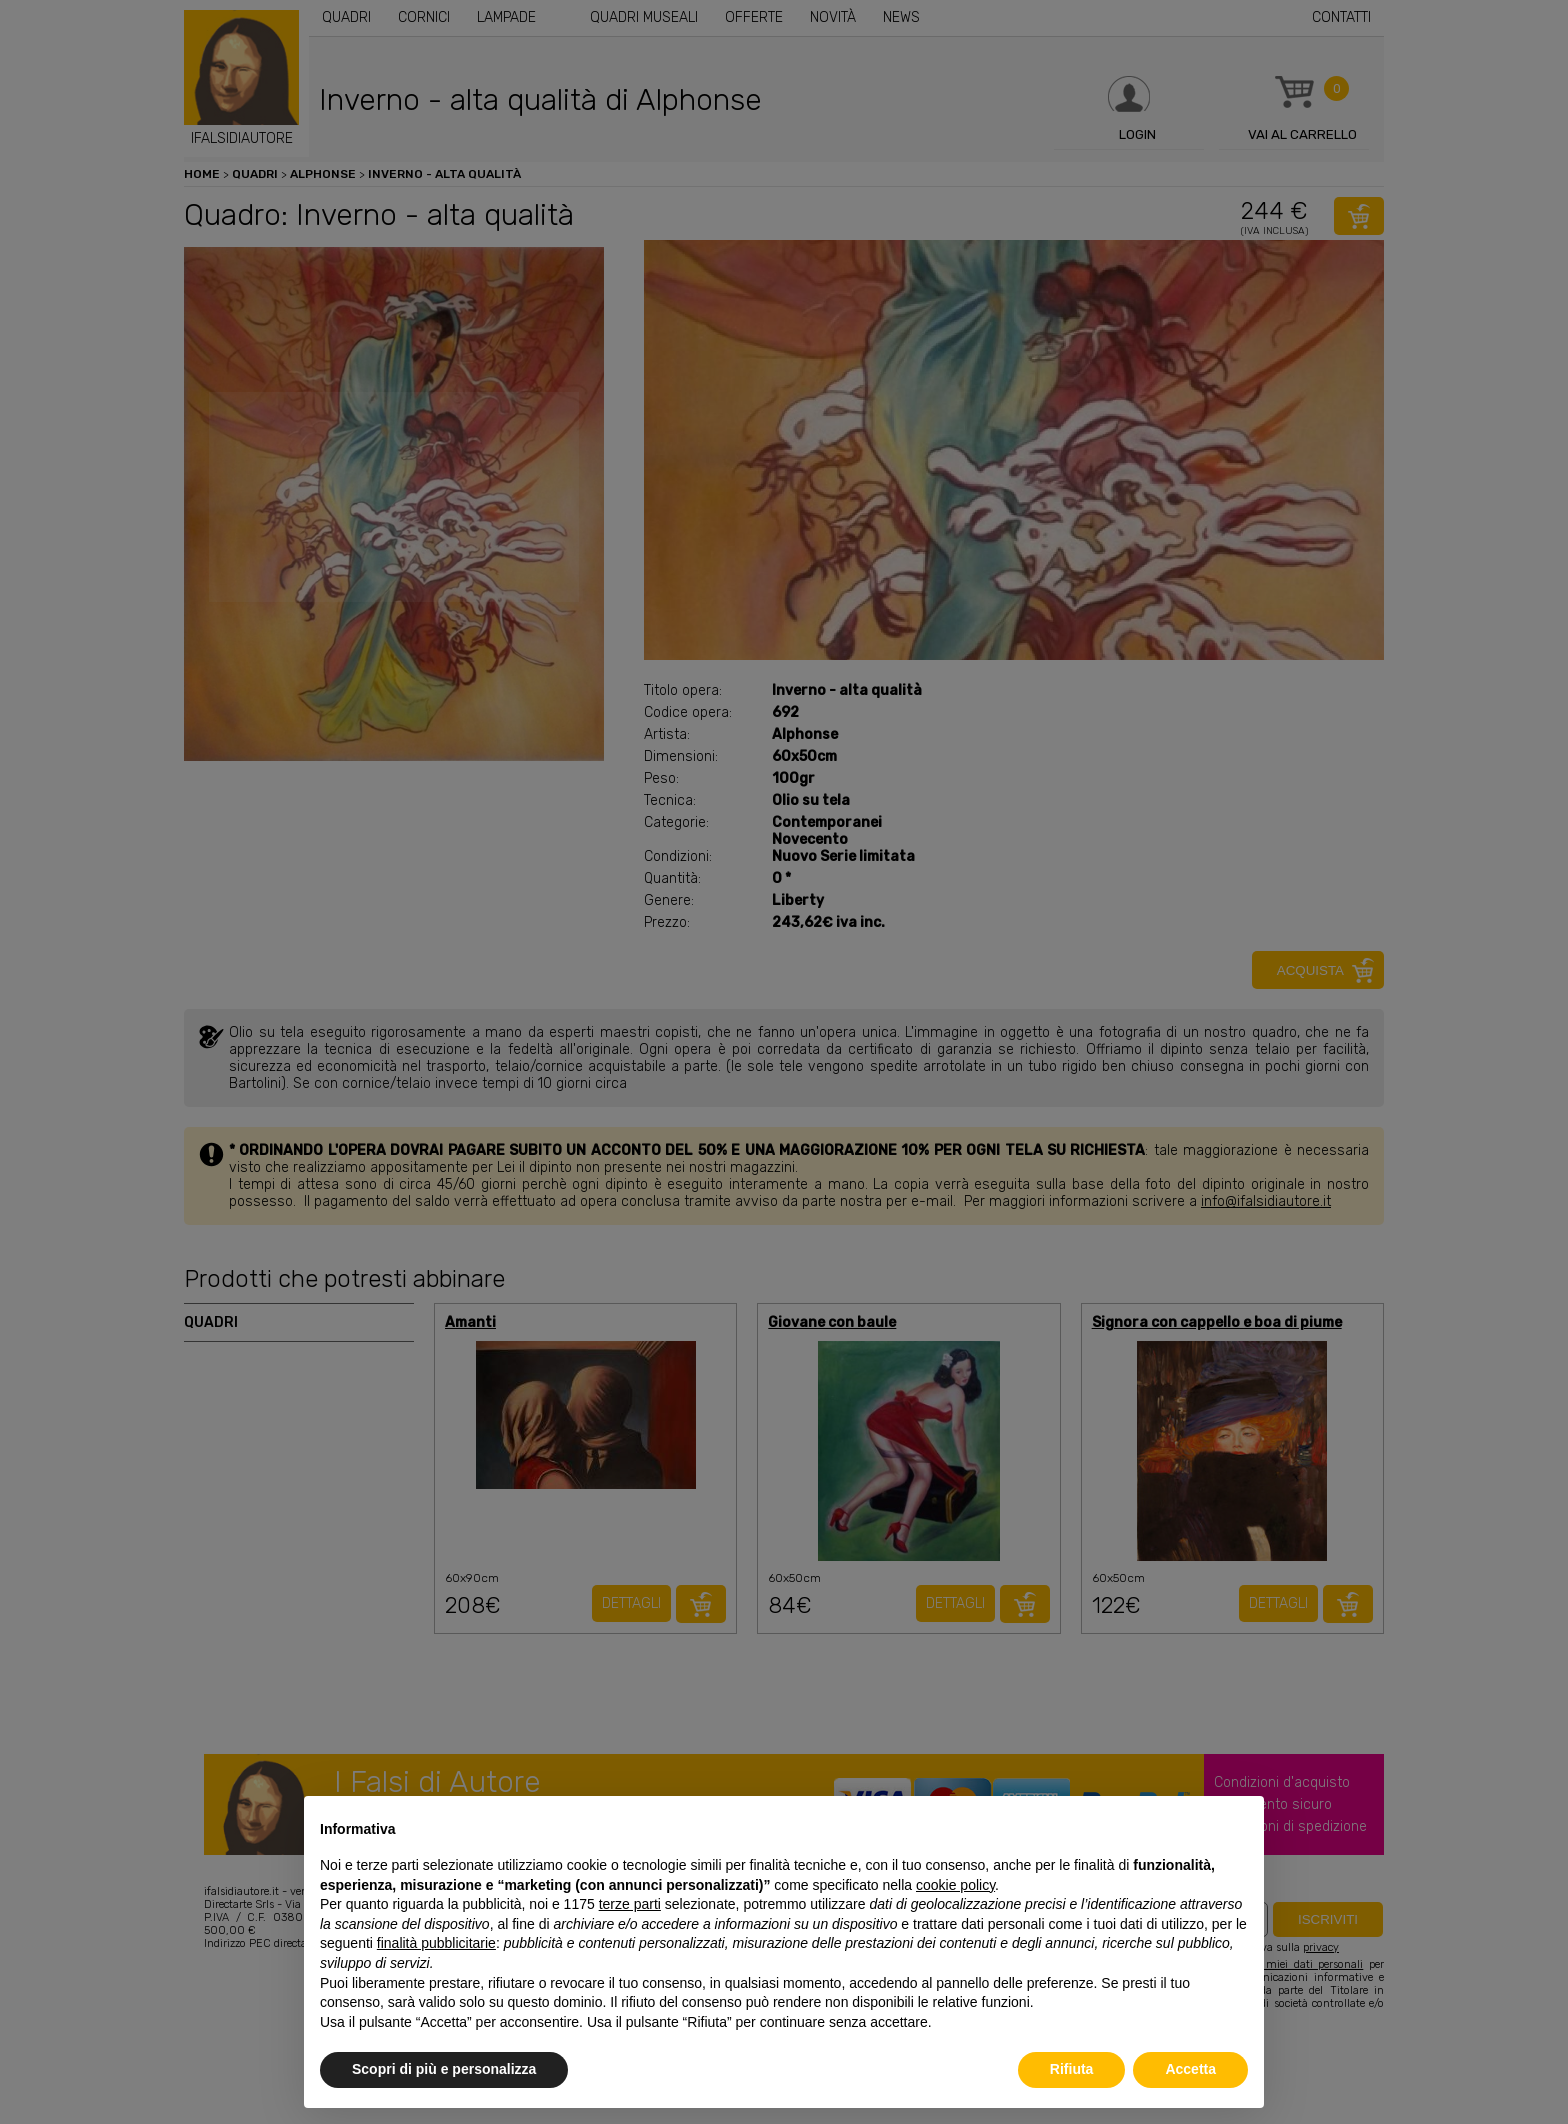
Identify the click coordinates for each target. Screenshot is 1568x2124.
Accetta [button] (1190, 2069)
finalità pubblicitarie (436, 1943)
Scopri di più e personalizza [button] (444, 2069)
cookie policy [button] (955, 1885)
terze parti (630, 1904)
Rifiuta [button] (1072, 2069)
